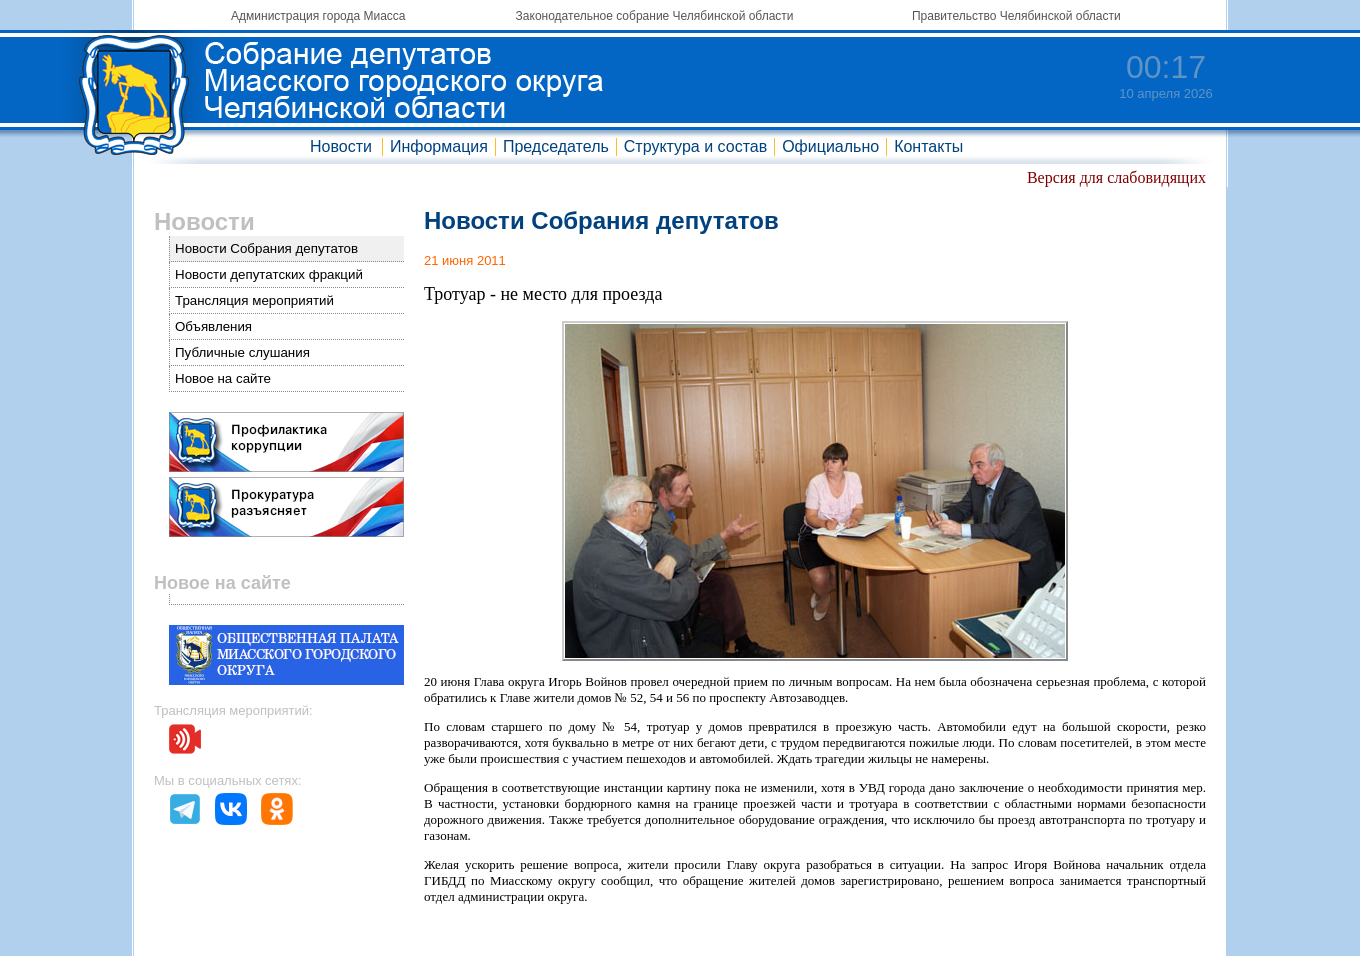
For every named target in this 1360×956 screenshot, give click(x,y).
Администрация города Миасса (318, 16)
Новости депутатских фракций (269, 274)
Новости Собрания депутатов (266, 248)
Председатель (556, 146)
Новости (341, 146)
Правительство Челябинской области (1016, 16)
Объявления (213, 326)
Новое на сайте (223, 378)
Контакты (928, 146)
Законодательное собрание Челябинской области (655, 16)
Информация (439, 146)
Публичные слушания (242, 352)
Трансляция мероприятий (254, 300)
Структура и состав (695, 146)
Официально (830, 146)
